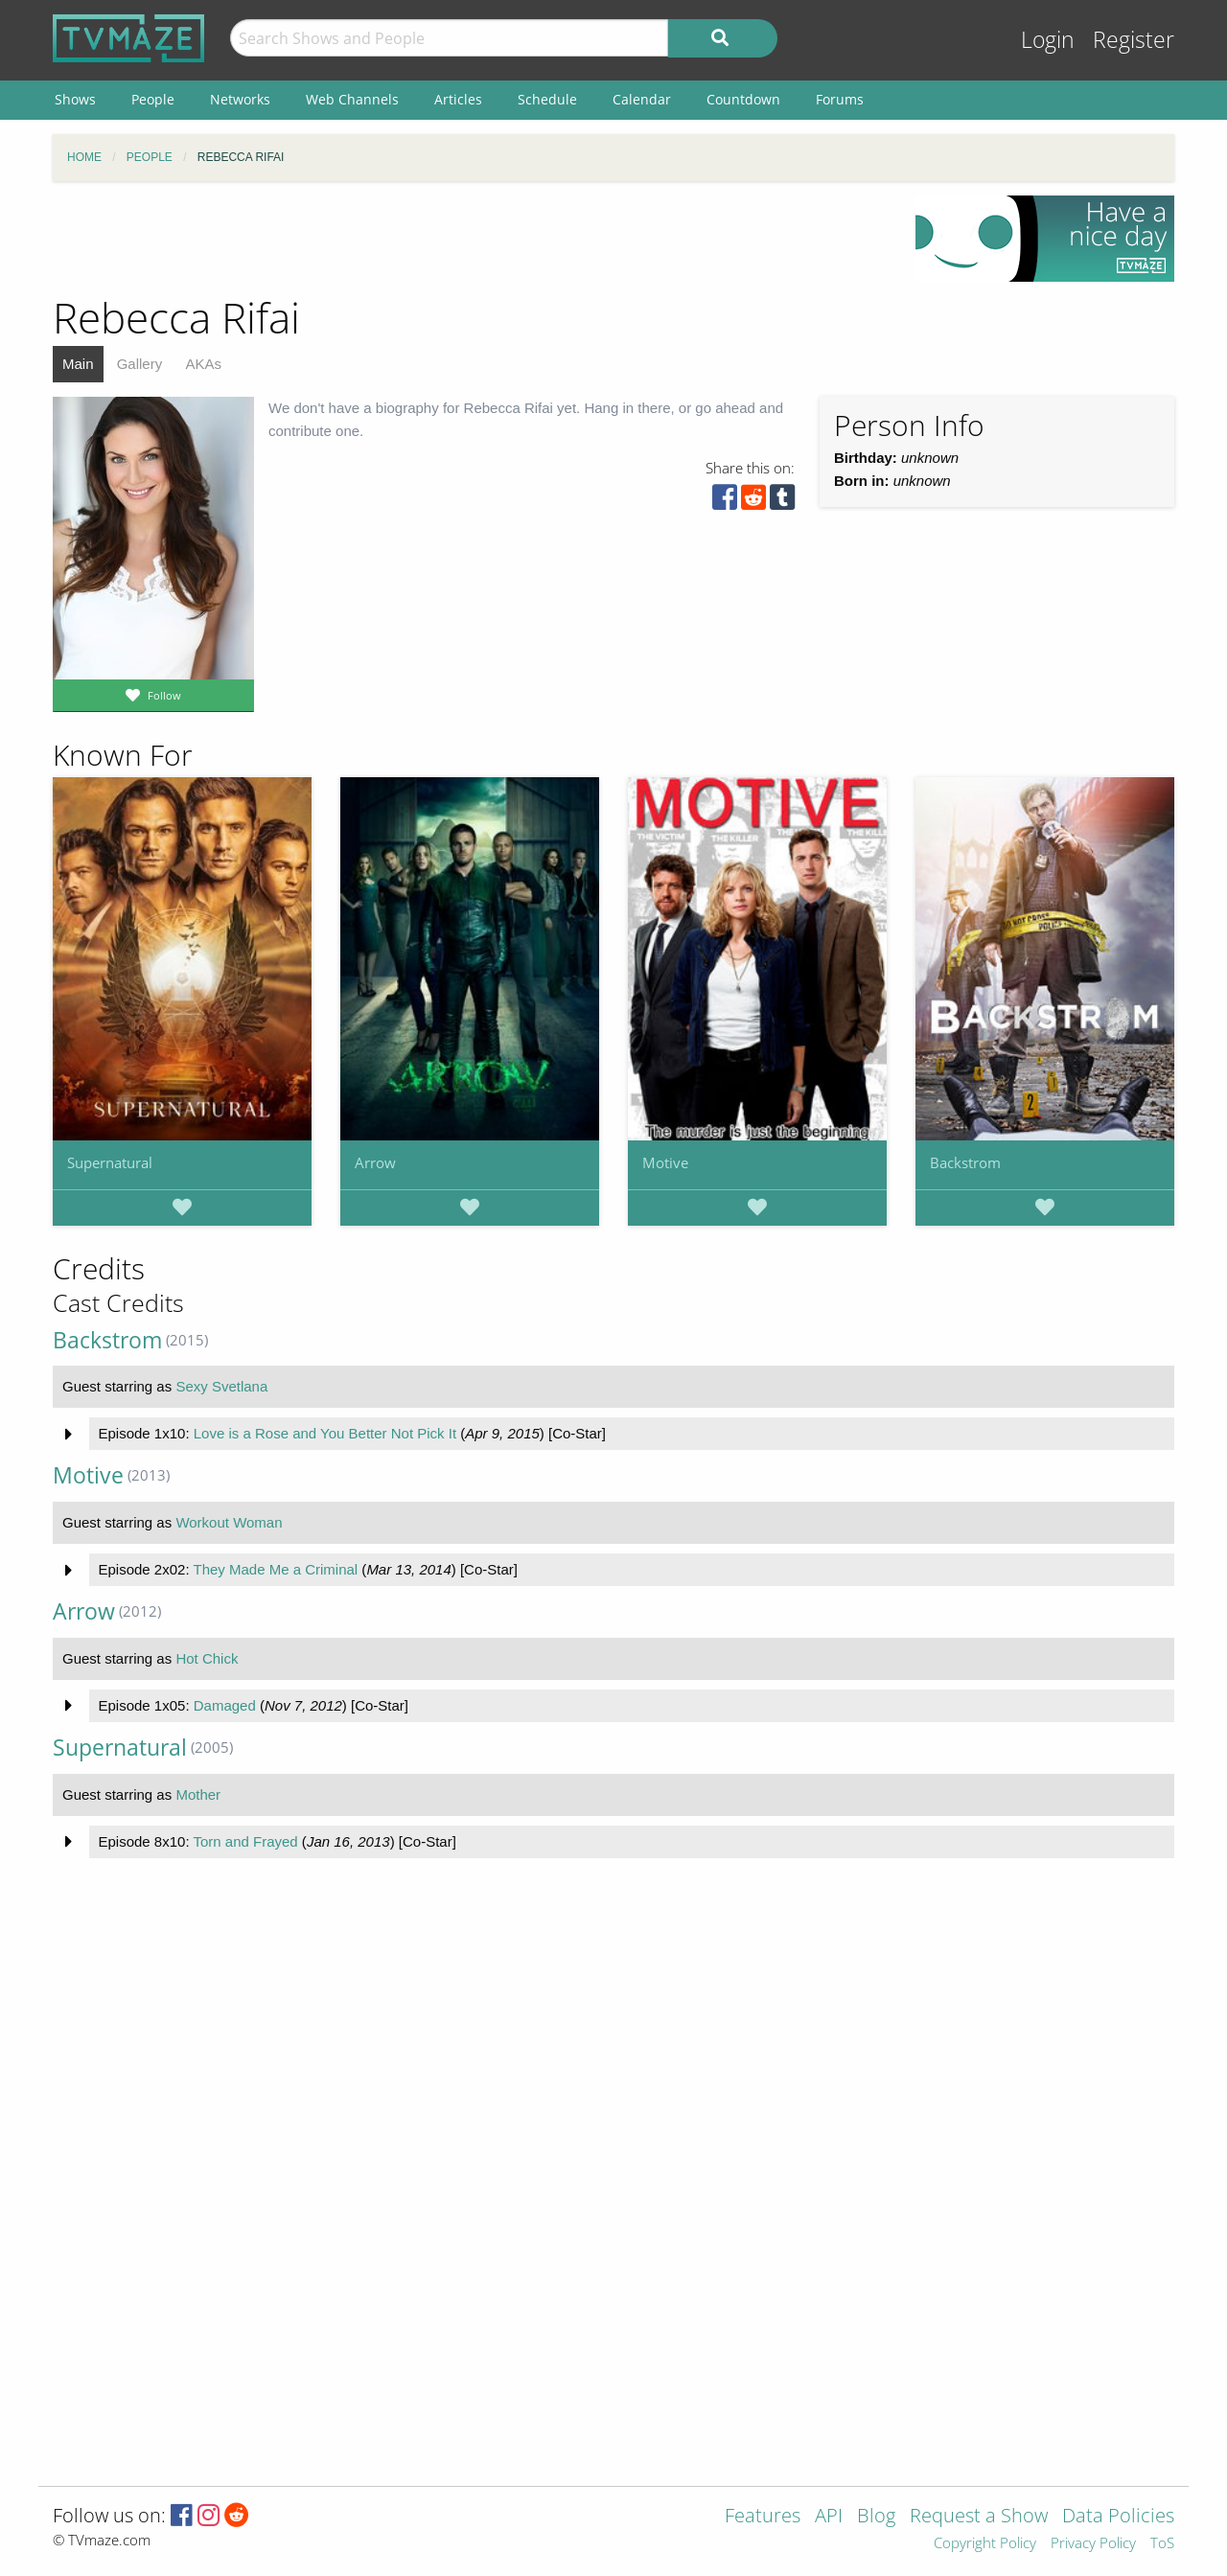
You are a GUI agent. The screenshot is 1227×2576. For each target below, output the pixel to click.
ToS (1162, 2544)
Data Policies (1118, 2517)
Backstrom (965, 1162)
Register (1133, 40)
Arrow (375, 1162)
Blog (876, 2517)
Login (1048, 40)
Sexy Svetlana (221, 1386)
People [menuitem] (152, 99)
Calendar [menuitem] (642, 99)
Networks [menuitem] (240, 99)
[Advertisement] (470, 239)
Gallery (140, 364)
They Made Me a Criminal (275, 1569)
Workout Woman (228, 1522)
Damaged (225, 1705)
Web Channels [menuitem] (352, 99)
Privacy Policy (1093, 2544)
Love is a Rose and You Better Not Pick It (325, 1433)
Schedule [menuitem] (547, 99)
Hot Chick (206, 1658)
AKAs (203, 364)
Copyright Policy (985, 2544)
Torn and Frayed (245, 1841)
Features (762, 2517)
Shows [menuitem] (75, 99)
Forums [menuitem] (840, 99)
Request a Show (979, 2517)
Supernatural (109, 1162)
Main (78, 364)
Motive (665, 1162)
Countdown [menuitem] (743, 99)
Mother (197, 1794)
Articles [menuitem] (458, 99)
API (829, 2517)
